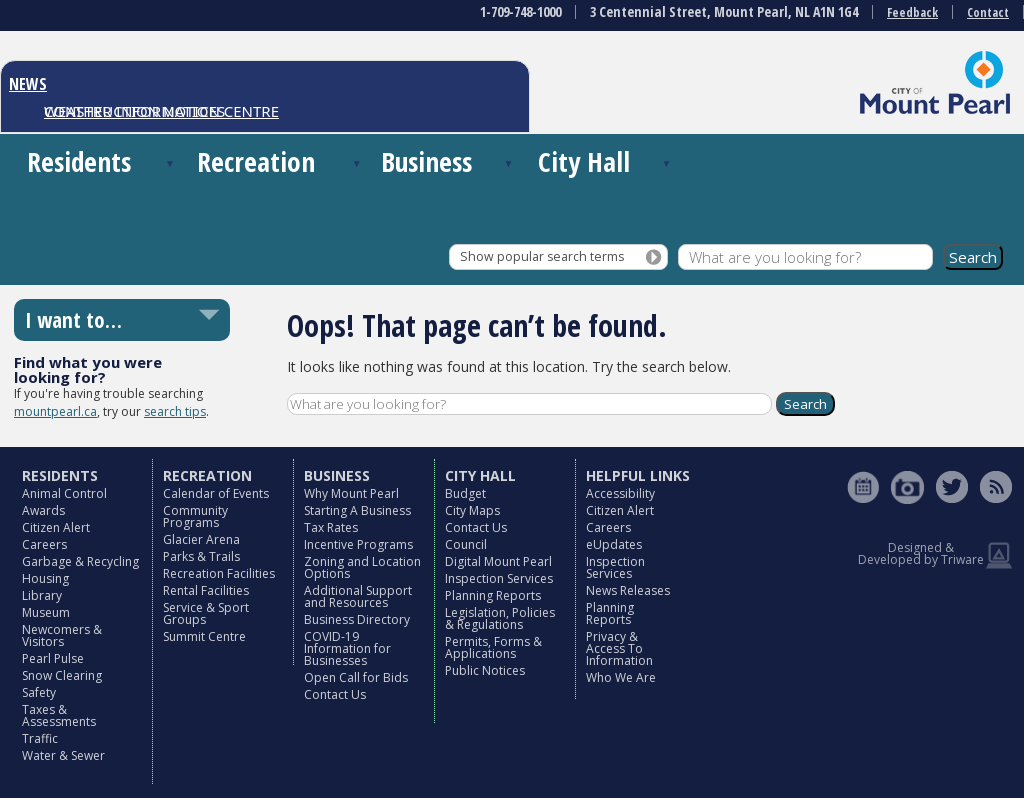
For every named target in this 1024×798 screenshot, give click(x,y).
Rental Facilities (206, 590)
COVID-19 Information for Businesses (347, 648)
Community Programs (195, 516)
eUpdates (614, 544)
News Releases (628, 590)
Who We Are (621, 677)
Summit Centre (204, 636)
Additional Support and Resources (358, 596)
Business (426, 161)
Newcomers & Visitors (62, 635)
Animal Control (64, 493)
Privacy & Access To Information (619, 648)
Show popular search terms (542, 256)
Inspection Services (499, 578)
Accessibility (620, 493)
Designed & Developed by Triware (921, 553)
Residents (79, 161)
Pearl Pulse (53, 658)
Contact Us (335, 694)
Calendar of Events (216, 493)
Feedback (912, 12)
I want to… (73, 320)
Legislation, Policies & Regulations (500, 618)
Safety (39, 692)
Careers (44, 544)
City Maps (472, 510)
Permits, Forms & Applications (493, 647)
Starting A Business (357, 510)
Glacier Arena (201, 539)
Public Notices (485, 670)
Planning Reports (493, 595)
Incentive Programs (358, 544)
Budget (465, 493)
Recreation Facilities (219, 573)
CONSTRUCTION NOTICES (134, 111)
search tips (175, 411)
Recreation (256, 161)
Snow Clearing (62, 675)
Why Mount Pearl (351, 493)
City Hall (584, 161)
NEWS (28, 84)
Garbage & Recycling (80, 561)
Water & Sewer (63, 755)
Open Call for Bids (356, 677)
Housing (45, 578)
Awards (43, 510)
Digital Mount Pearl (498, 561)
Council (466, 544)
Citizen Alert (56, 527)
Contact (988, 12)
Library (42, 595)
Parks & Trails (201, 556)
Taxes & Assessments (59, 715)
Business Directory (357, 619)
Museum (46, 612)
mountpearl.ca (55, 411)
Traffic (40, 738)
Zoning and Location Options (362, 567)
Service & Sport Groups (206, 613)
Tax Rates (331, 527)
